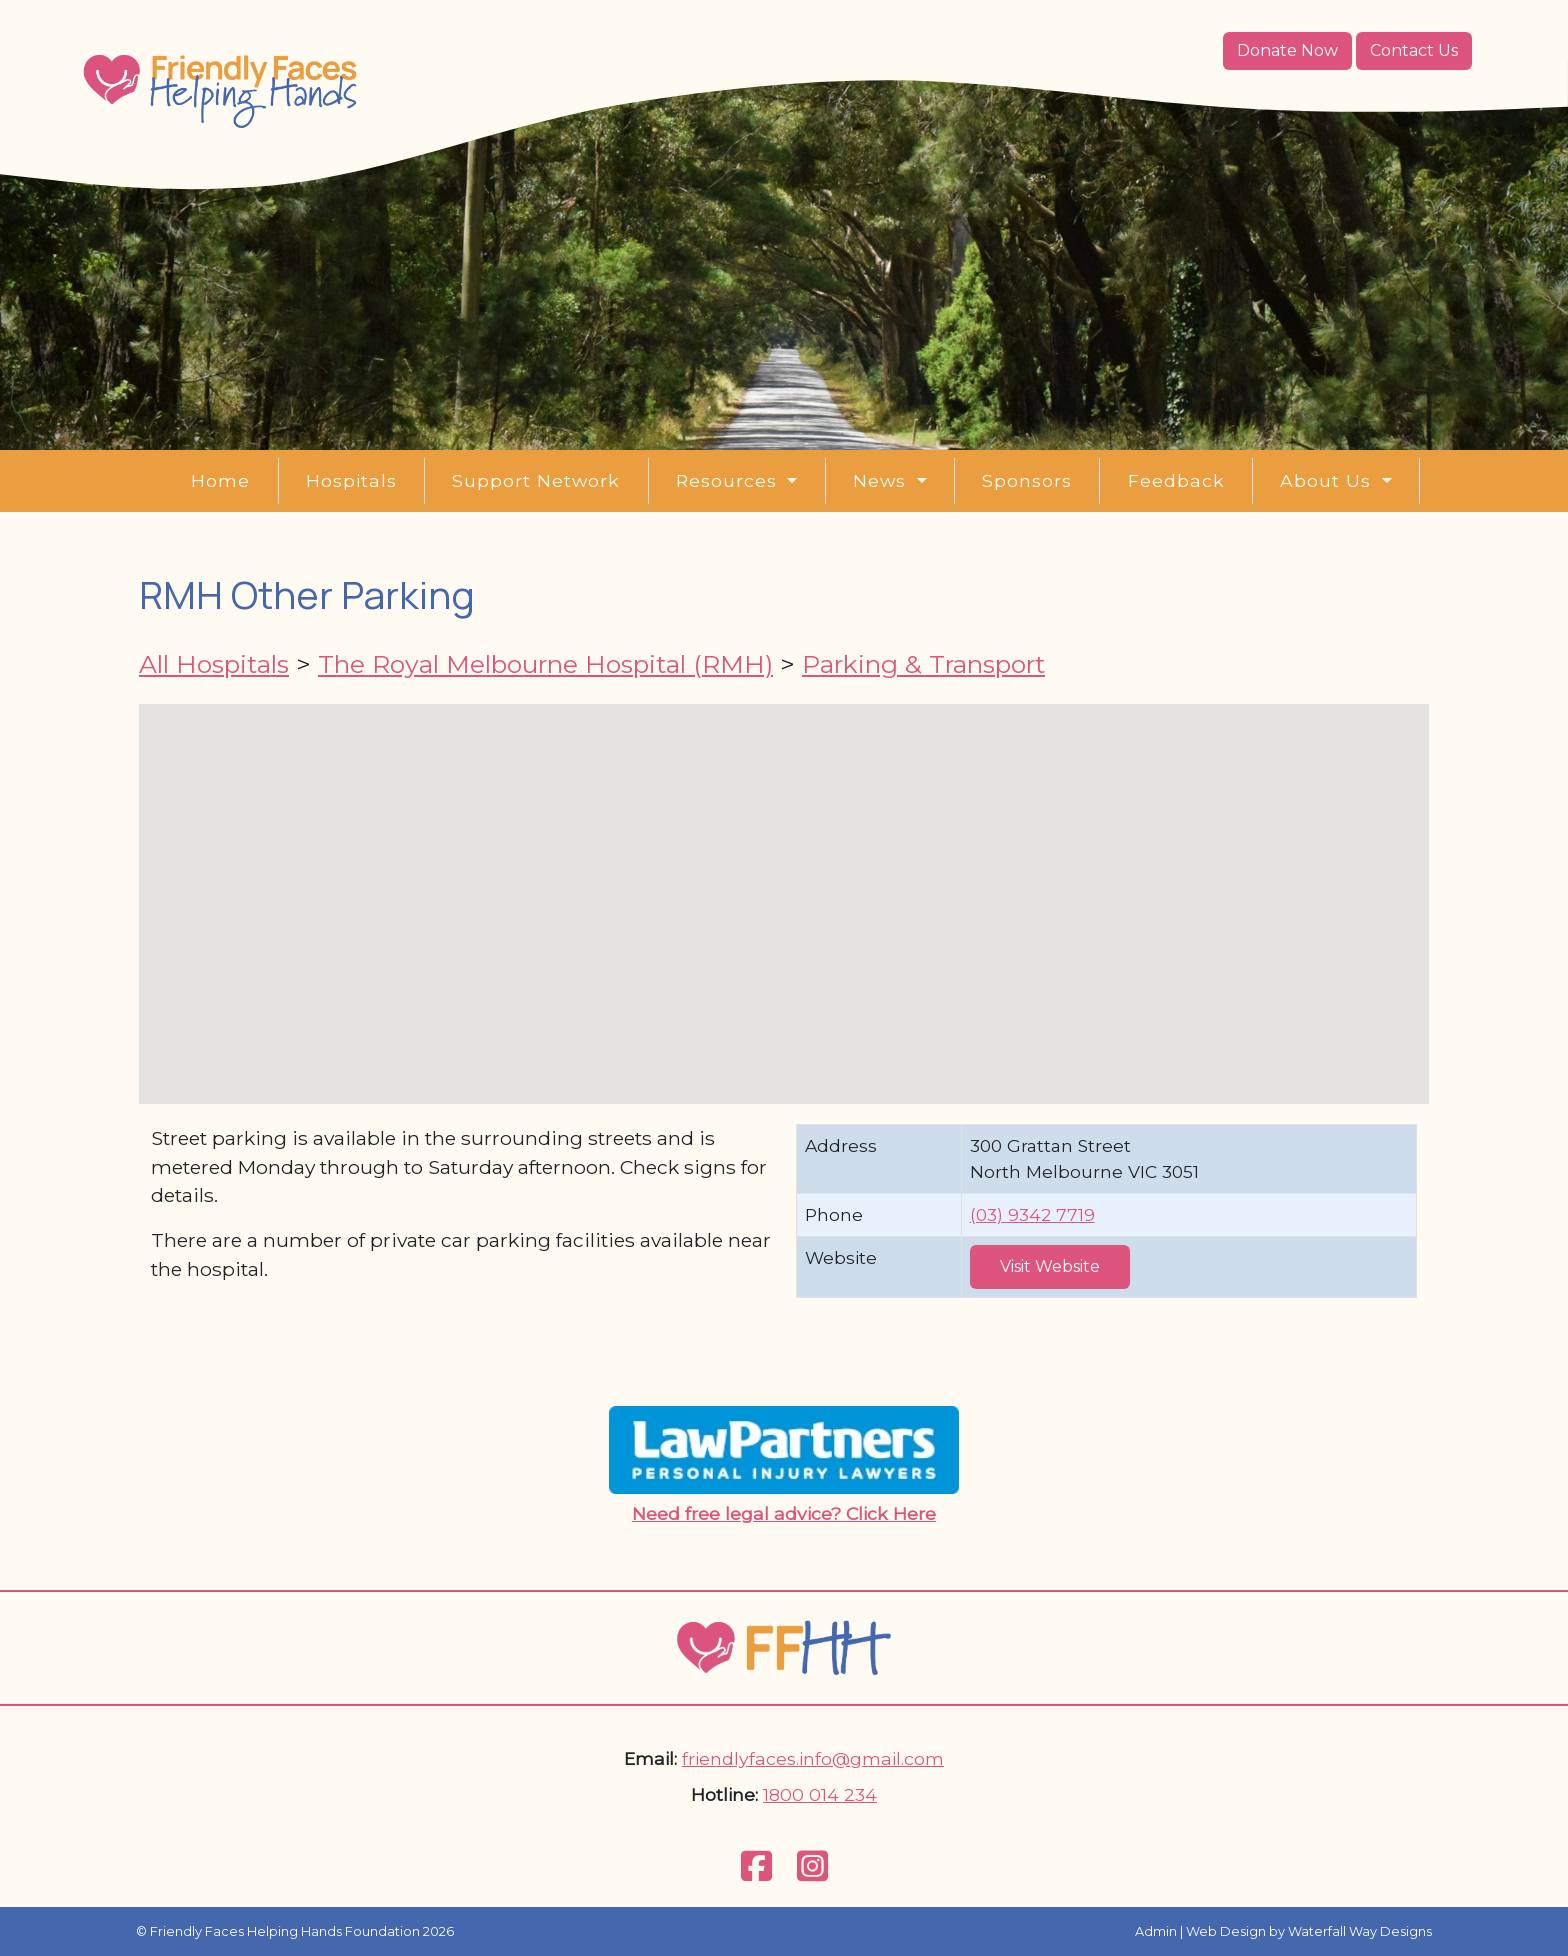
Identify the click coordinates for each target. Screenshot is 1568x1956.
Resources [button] (729, 480)
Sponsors (1027, 480)
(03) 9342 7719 (1032, 1214)
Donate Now (1287, 50)
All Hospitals (214, 664)
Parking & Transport (923, 664)
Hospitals (351, 480)
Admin (1156, 1931)
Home (220, 480)
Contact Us (1414, 50)
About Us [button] (1328, 480)
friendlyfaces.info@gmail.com (813, 1758)
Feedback (1176, 480)
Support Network (536, 480)
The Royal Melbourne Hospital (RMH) (545, 664)
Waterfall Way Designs (1360, 1931)
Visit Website (1050, 1266)
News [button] (882, 480)
